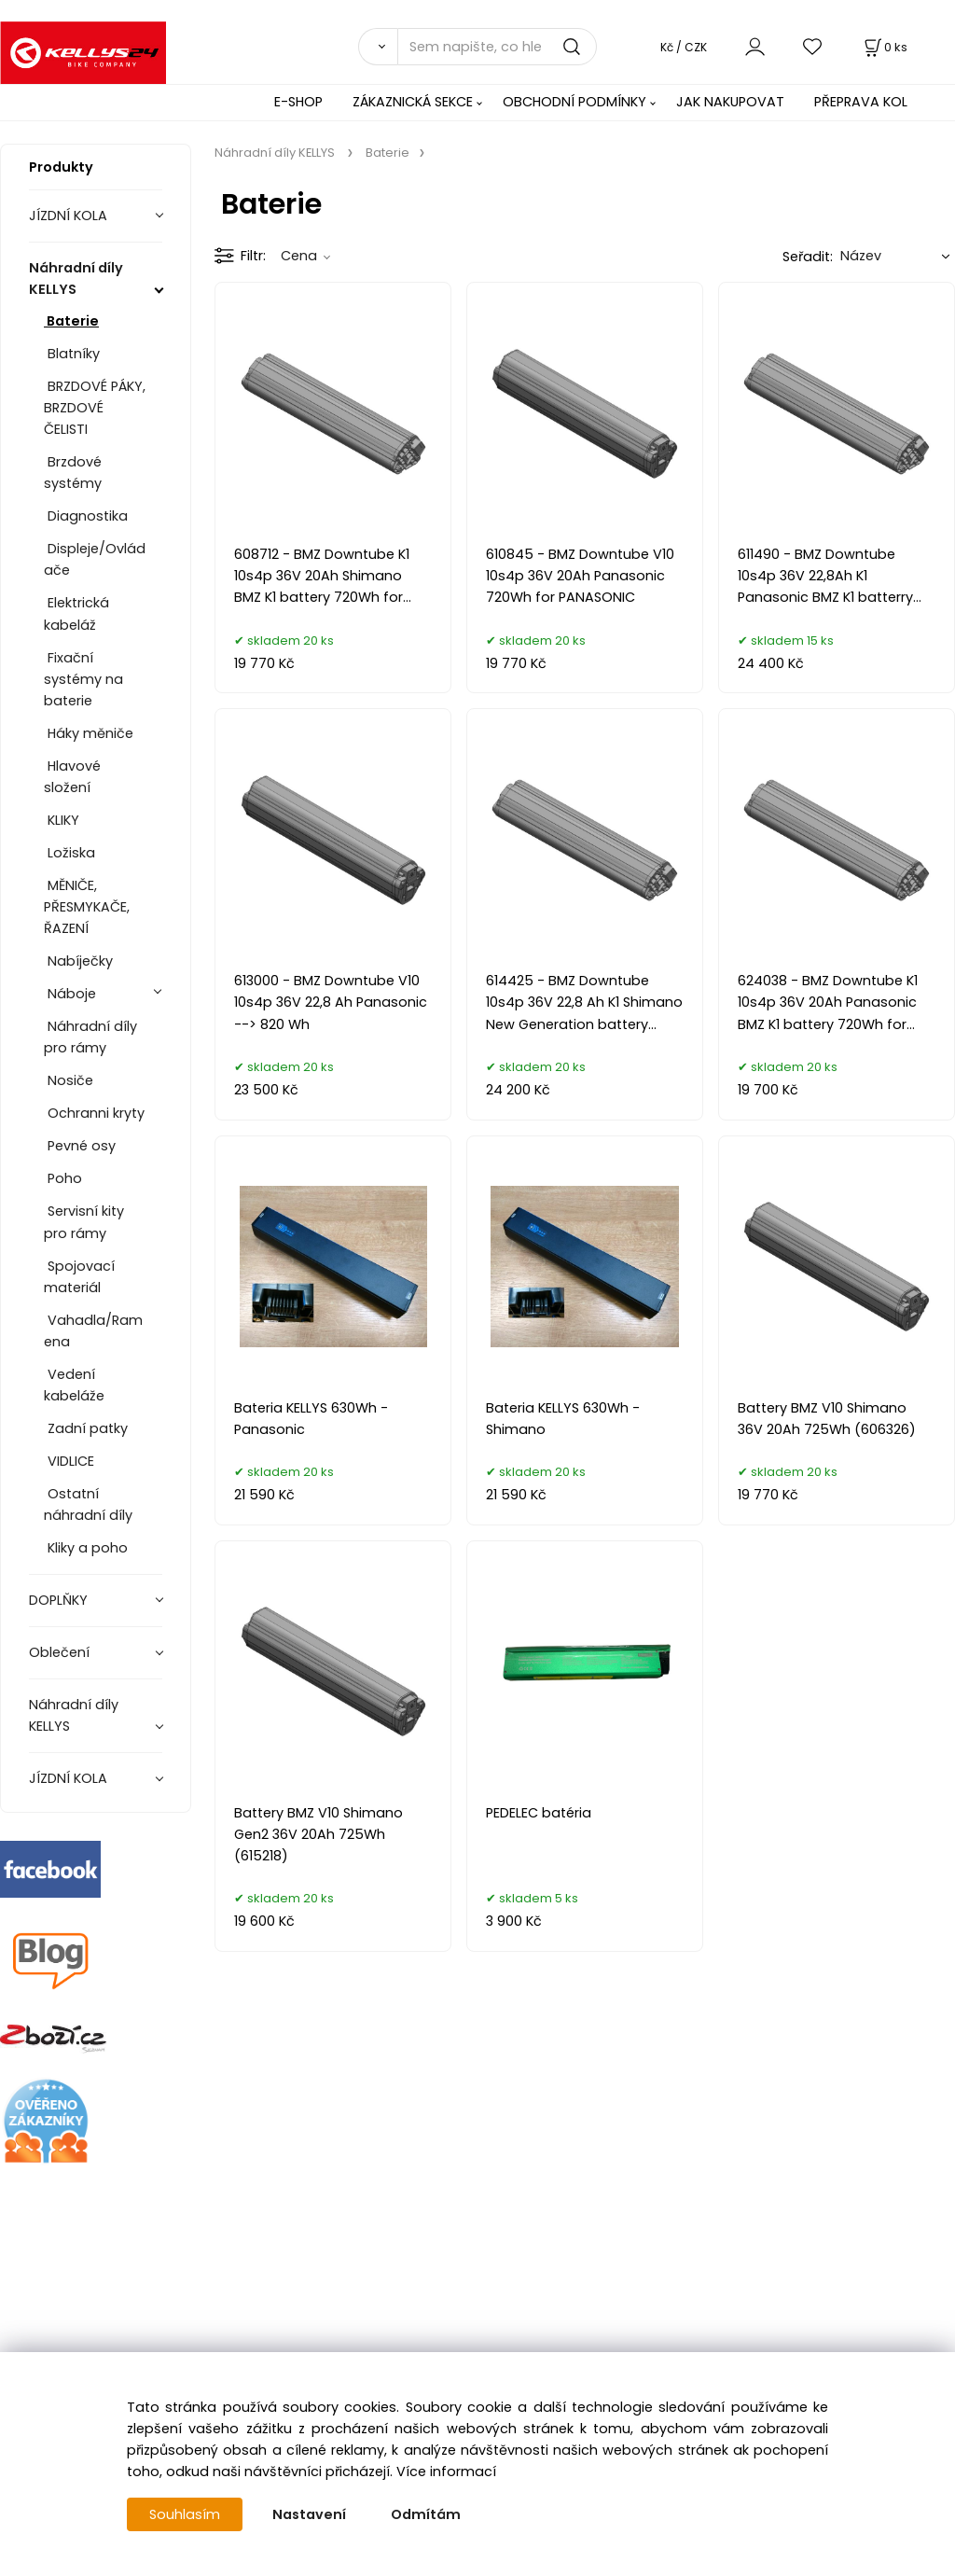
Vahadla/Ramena (93, 1331)
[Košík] (884, 47)
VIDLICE (69, 1461)
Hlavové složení (72, 777)
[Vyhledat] (377, 46)
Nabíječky (78, 961)
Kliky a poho (86, 1548)
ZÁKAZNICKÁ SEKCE (413, 101)
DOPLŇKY (60, 1600)
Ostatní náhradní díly (88, 1504)
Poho (63, 1178)
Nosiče (68, 1080)
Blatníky (72, 353)
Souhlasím (184, 2514)
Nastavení (309, 2514)
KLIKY (61, 820)
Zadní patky (86, 1428)
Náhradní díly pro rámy (90, 1037)
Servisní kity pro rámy (84, 1222)
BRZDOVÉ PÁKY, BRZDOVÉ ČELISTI (94, 408)
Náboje (72, 993)
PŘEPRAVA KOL (860, 101)
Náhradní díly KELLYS (76, 278)
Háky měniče (88, 733)
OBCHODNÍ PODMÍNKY (574, 101)
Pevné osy (80, 1145)
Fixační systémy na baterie (83, 679)
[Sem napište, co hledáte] (497, 46)
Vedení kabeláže (74, 1385)
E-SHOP (298, 101)
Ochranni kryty (94, 1113)
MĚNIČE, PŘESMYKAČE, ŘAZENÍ (87, 907)
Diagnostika (86, 516)
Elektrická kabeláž (76, 613)
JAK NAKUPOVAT (730, 101)
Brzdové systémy (73, 473)
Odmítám (426, 2514)
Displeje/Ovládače (94, 559)
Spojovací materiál (79, 1277)
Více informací (446, 2471)
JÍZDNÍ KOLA (70, 215)
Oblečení (61, 1652)
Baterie (71, 321)
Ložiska (69, 852)
